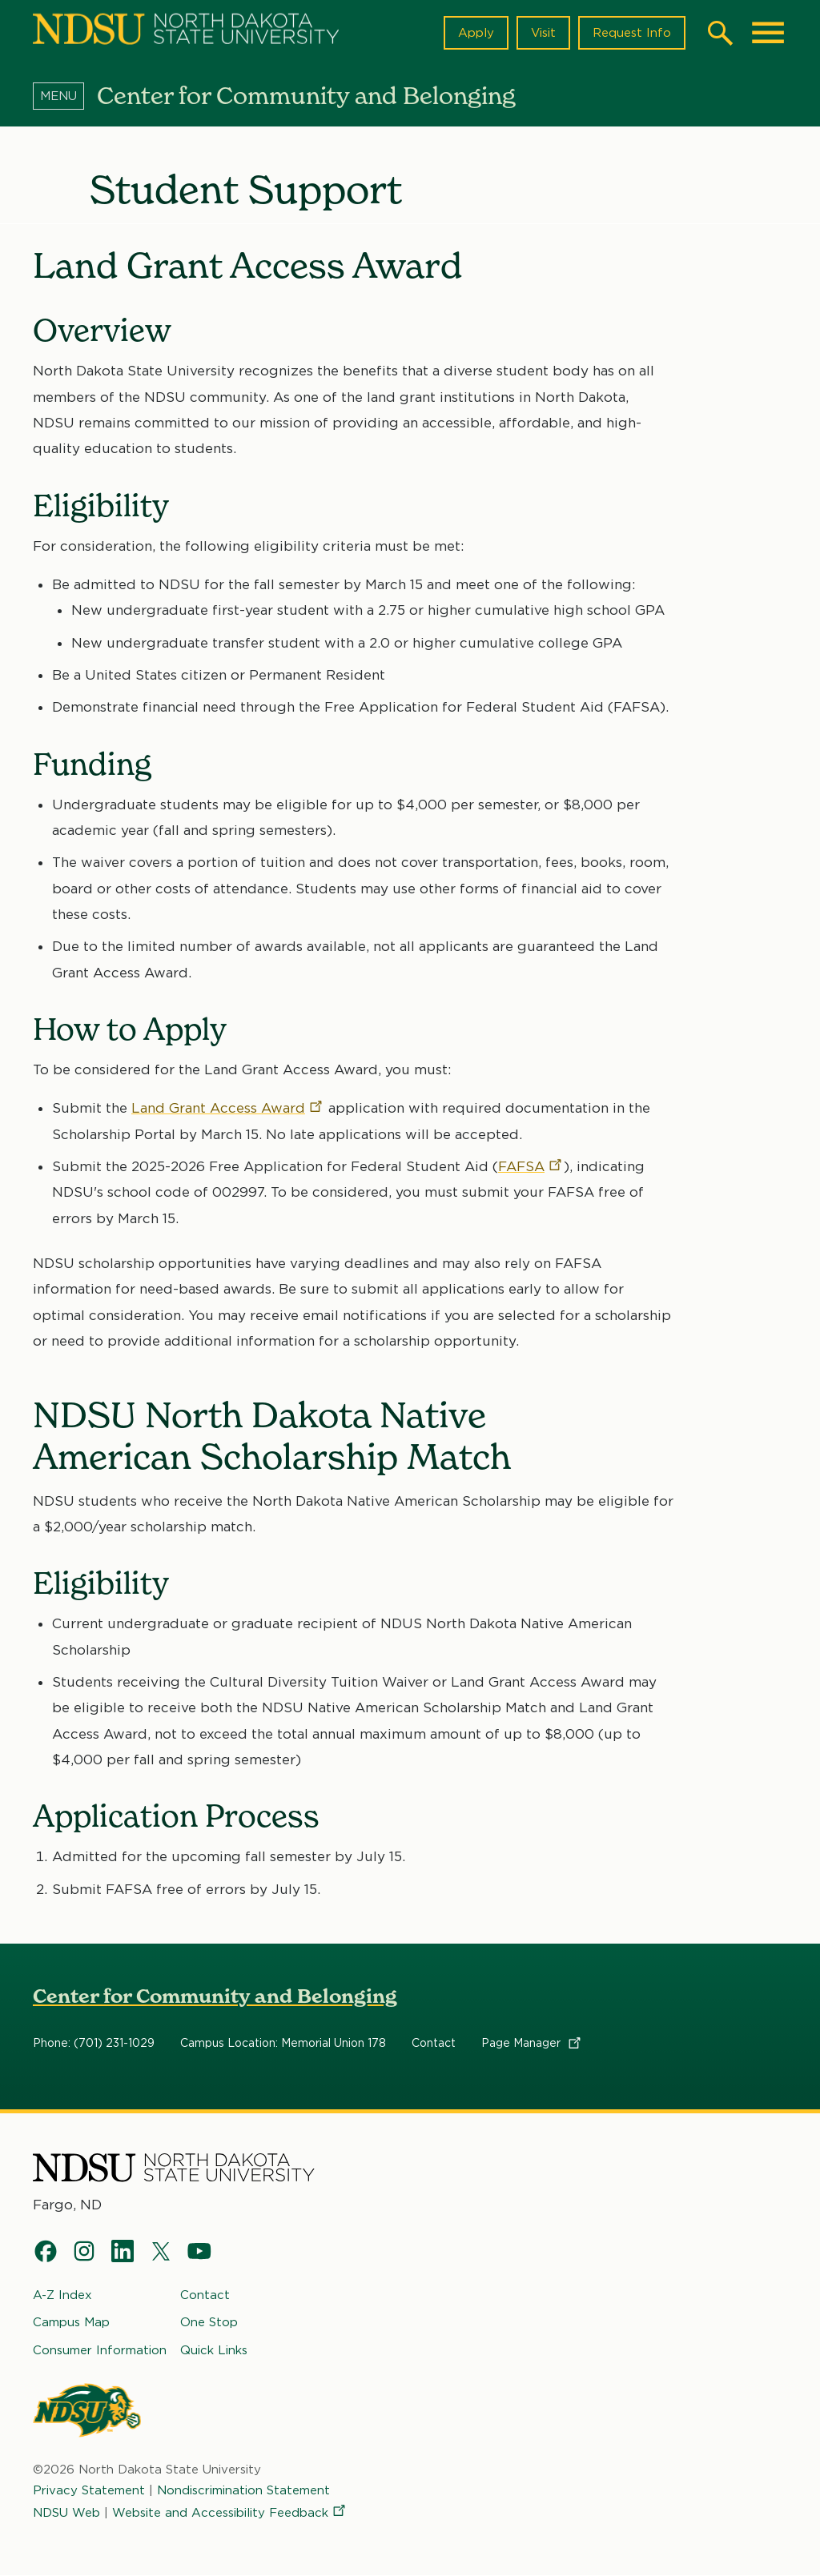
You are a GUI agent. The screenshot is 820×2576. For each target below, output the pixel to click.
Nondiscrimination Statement (243, 2490)
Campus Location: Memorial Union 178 (283, 2042)
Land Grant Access (227, 1108)
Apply (476, 33)
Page (532, 2042)
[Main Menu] (768, 33)
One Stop (209, 2322)
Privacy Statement (89, 2490)
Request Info (632, 33)
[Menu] (65, 95)
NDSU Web (66, 2513)
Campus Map (71, 2322)
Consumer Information (100, 2350)
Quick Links (213, 2350)
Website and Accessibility (230, 2513)
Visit (543, 33)
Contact (434, 2042)
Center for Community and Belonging (215, 1996)
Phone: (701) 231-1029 (94, 2042)
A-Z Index (62, 2295)
